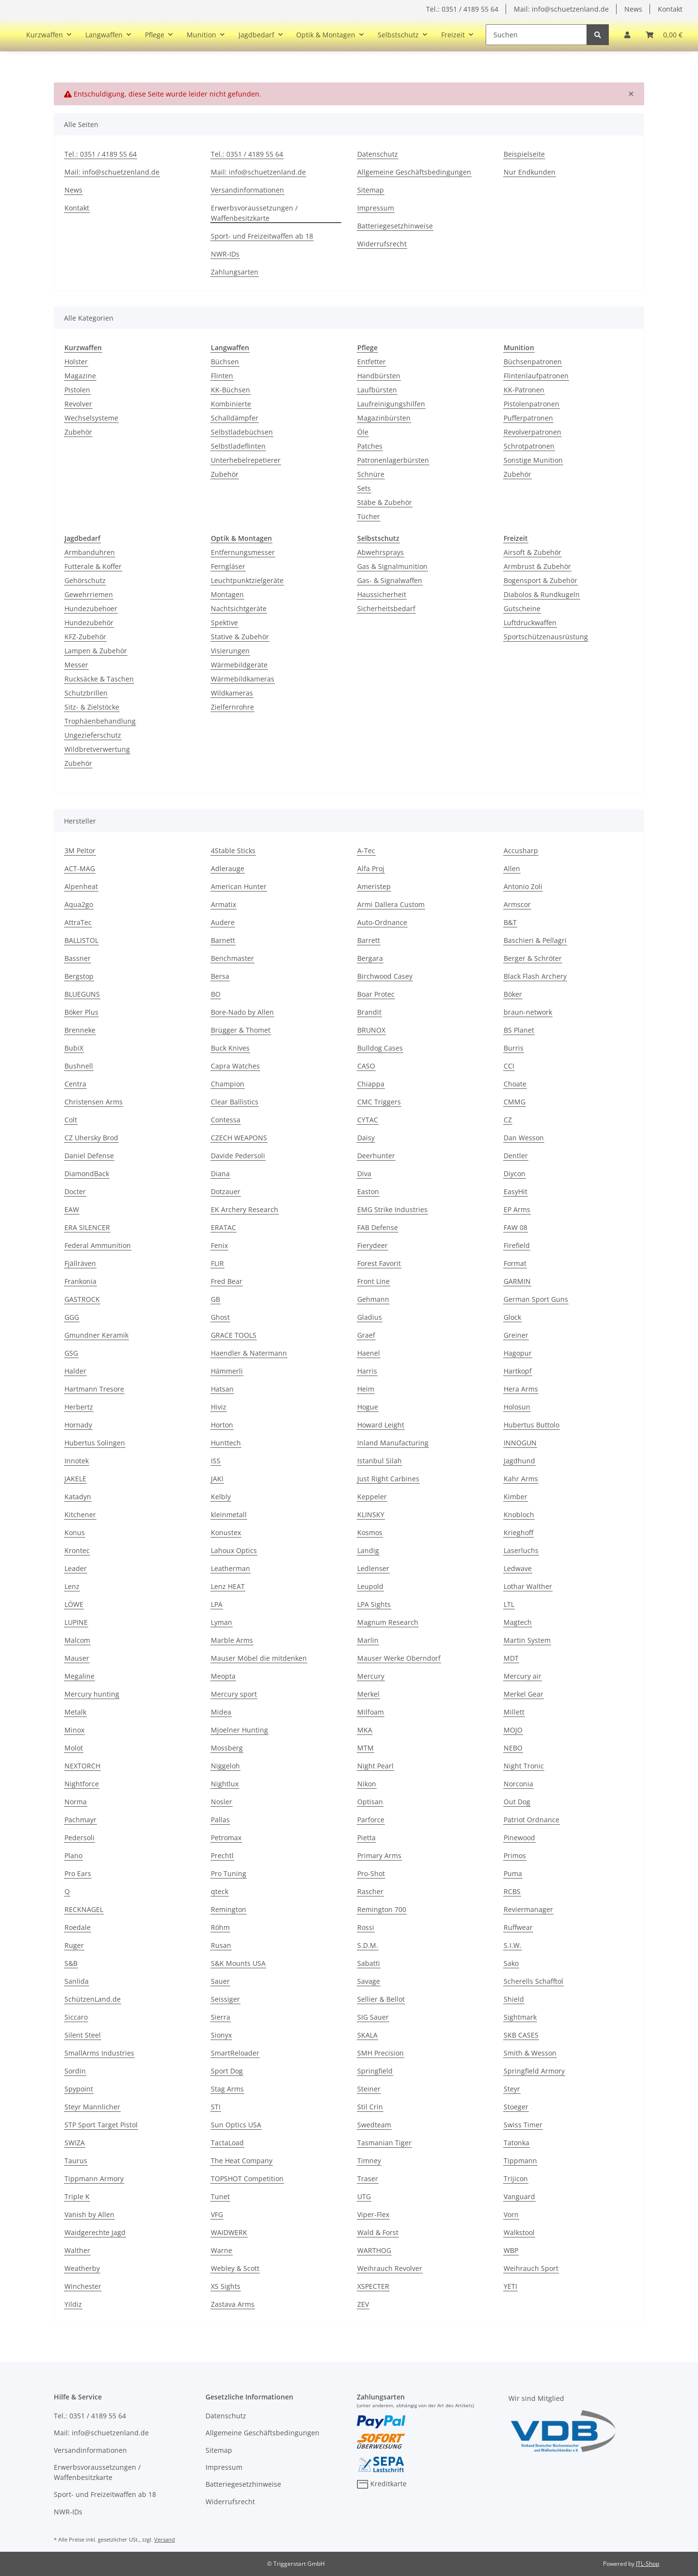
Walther (77, 2250)
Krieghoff (518, 1532)
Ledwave (518, 1568)
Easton (368, 1191)
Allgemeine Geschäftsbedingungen (414, 172)
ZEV (363, 2304)
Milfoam (370, 1712)
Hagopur (518, 1353)
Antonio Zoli (523, 886)
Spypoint (78, 2088)
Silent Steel (82, 2035)
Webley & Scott (235, 2268)
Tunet (220, 2196)
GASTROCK (82, 1299)
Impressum (375, 207)
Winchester (82, 2286)
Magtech (518, 1622)
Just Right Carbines (388, 1478)
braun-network (528, 1012)
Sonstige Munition (533, 460)
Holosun (517, 1406)
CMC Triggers (379, 1101)
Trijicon (516, 2178)
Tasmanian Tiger (384, 2142)
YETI (510, 2286)
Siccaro (76, 2017)
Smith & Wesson (530, 2053)
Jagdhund (519, 1460)
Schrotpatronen (529, 446)
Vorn (511, 2214)
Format (515, 1263)
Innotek (76, 1460)
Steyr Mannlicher (92, 2106)
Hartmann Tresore (94, 1388)
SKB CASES (521, 2035)
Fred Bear (226, 1281)
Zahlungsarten (234, 271)
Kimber (515, 1496)
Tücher (368, 516)
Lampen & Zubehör (95, 650)
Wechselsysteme (91, 417)
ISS (216, 1460)
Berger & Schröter (533, 958)
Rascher (370, 1891)
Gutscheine (522, 608)
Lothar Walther (528, 1586)
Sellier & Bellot (381, 1999)
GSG (71, 1353)
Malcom (77, 1640)
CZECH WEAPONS (239, 1137)
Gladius (369, 1317)
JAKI (217, 1478)
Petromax (226, 1837)
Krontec (77, 1550)
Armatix (223, 904)
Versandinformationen (247, 189)
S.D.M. (367, 1945)
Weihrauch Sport (531, 2268)
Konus (74, 1532)
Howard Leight (380, 1424)
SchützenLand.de (92, 1999)
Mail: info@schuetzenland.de (561, 9)
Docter (75, 1191)
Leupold (370, 1586)
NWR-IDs (225, 254)
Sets (364, 488)
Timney (369, 2160)
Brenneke (79, 1030)
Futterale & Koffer (93, 566)
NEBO (513, 1747)
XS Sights (225, 2286)
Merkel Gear (523, 1694)
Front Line (373, 1281)
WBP (511, 2250)
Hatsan (222, 1388)
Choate (515, 1083)
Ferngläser (228, 566)
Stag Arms (227, 2088)
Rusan (221, 1945)
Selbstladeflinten (238, 446)
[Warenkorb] (664, 34)
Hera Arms (521, 1388)
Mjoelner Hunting (239, 1729)
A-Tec (366, 850)
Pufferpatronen (528, 417)
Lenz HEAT (228, 1586)
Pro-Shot (371, 1873)
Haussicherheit (381, 594)
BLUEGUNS (82, 994)
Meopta (223, 1676)
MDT (511, 1658)
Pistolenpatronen (531, 403)
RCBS (512, 1891)
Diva (364, 1173)
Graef (366, 1335)
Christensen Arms (93, 1101)
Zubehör (78, 432)
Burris (514, 1048)
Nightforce (81, 1783)
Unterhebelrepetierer (246, 460)
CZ (508, 1119)
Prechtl (222, 1855)
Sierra (220, 2017)
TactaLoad (227, 2142)
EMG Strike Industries (392, 1209)
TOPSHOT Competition (247, 2178)
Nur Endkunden (529, 172)
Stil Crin (370, 2106)
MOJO (513, 1729)
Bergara (370, 958)
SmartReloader (235, 2053)
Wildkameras (232, 692)
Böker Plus (81, 1012)
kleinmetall (229, 1514)
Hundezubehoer (90, 608)
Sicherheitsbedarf (386, 608)
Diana (220, 1173)
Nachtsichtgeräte (239, 608)
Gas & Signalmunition (392, 566)
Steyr (512, 2088)
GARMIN (517, 1281)
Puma (513, 1873)
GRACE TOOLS (233, 1335)
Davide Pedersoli (238, 1155)
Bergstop (79, 976)
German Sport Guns (536, 1299)
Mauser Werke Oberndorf (399, 1658)
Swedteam (374, 2124)
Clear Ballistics (234, 1101)
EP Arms (517, 1209)
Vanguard (519, 2196)
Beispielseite (524, 154)
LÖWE (73, 1604)
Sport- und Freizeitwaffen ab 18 (262, 236)
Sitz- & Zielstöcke (91, 707)
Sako (511, 1963)
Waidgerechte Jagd (95, 2232)
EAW (71, 1209)
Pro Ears (77, 1873)
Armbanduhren (89, 552)
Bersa (220, 976)
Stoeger (516, 2106)
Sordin (75, 2070)
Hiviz (218, 1406)
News (633, 9)
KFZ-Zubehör (85, 636)
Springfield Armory (534, 2070)
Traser (367, 2178)
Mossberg (227, 1747)
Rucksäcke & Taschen (99, 678)
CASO (366, 1065)
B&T (510, 922)
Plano (73, 1855)
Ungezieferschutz (92, 735)
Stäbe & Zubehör (384, 502)
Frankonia (80, 1281)
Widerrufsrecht (382, 243)
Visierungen (230, 650)
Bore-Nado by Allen (242, 1012)
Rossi (365, 1927)
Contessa (225, 1119)
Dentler (516, 1155)
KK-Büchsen (230, 389)
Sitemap (370, 189)
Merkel (368, 1694)
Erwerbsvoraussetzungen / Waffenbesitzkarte (254, 213)
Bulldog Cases (380, 1048)
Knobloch (519, 1514)
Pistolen (77, 389)
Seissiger (225, 1999)
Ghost (220, 1317)
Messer (76, 664)
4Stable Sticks (233, 850)
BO (216, 994)
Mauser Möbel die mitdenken (259, 1658)
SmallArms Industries (99, 2053)
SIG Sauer (373, 2017)
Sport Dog (227, 2070)
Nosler (221, 1801)
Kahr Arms (521, 1478)
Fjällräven (80, 1263)
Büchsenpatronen (533, 361)
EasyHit (515, 1191)
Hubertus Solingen (94, 1442)
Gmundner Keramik (96, 1335)
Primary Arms (379, 1855)
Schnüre (370, 474)
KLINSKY (370, 1514)
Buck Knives (230, 1048)
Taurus (75, 2160)
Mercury (370, 1676)
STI (216, 2106)
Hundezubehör (88, 622)
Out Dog (517, 1801)
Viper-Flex (373, 2214)
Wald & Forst (377, 2232)
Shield (514, 1999)
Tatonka (516, 2142)
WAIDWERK (229, 2232)
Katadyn (77, 1496)
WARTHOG (374, 2250)
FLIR (217, 1263)
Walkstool (519, 2232)
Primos (515, 1855)
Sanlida (76, 1981)
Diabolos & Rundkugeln (542, 594)
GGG (71, 1317)
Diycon (514, 1173)
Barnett (223, 940)
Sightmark (520, 2017)
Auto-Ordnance (382, 922)
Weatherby (82, 2268)
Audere (223, 922)
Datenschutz (377, 154)
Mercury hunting (91, 1694)
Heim (365, 1388)
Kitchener (80, 1514)
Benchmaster (232, 958)
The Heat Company (241, 2160)
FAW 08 (515, 1227)
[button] (627, 34)
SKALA (367, 2035)
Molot (73, 1747)
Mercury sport (234, 1694)
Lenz (71, 1586)
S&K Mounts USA (238, 1963)
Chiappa (370, 1083)
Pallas (220, 1819)
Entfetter (371, 361)
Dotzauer (225, 1191)
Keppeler (372, 1496)
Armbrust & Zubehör (537, 566)
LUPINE (76, 1622)
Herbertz (78, 1406)
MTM (365, 1747)
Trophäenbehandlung (100, 721)
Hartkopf (518, 1371)
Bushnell (78, 1065)
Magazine (80, 375)
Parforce (370, 1819)
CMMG (514, 1101)
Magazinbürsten (384, 417)
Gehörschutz (85, 580)
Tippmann (520, 2160)
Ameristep (374, 886)
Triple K (77, 2196)
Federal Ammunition (97, 1245)
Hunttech (226, 1442)
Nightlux (224, 1783)
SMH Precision (380, 2053)
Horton (222, 1424)
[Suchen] (536, 34)
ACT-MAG (79, 868)
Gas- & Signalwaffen (389, 580)
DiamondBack (86, 1173)
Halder (75, 1371)
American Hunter (239, 886)
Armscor (517, 904)
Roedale (77, 1927)
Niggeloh (225, 1765)
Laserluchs (521, 1550)
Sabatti (368, 1963)
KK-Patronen (524, 389)
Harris (367, 1371)
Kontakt (670, 9)
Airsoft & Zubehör (532, 552)
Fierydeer (372, 1245)
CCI (509, 1065)
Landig (368, 1550)
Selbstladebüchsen (242, 432)
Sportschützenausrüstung (546, 636)
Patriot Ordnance (531, 1819)
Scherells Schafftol (533, 1981)
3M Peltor (79, 850)
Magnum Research (387, 1622)
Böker (513, 994)
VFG (217, 2214)
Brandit (369, 1012)
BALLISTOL (81, 940)
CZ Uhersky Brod (91, 1137)
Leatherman (230, 1568)
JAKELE (75, 1478)
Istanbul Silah (379, 1460)
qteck (219, 1891)
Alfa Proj (370, 868)
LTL (509, 1604)
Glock (512, 1317)
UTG (364, 2196)
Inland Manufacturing (392, 1442)
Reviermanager (528, 1909)
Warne (221, 2250)
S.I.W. (513, 1945)
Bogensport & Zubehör (540, 580)
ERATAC (223, 1227)
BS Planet (519, 1030)
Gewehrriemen (88, 594)
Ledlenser (373, 1568)
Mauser (76, 1658)
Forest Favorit (379, 1263)
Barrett (368, 940)
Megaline (79, 1676)
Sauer (220, 1981)
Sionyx (221, 2035)
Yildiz (73, 2304)
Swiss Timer (523, 2124)
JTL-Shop (647, 2564)
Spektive (224, 622)
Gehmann (373, 1299)
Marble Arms (232, 1640)
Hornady (78, 1424)
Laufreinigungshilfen (391, 403)
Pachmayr (80, 1819)
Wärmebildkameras (242, 678)
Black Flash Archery (535, 976)
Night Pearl (375, 1765)
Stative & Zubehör (240, 636)
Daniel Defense (89, 1155)
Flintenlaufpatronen (536, 375)
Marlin (368, 1640)
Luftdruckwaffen (530, 622)
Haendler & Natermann (249, 1353)
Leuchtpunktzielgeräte (247, 580)
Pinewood (519, 1837)
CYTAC (367, 1119)
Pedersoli (79, 1837)
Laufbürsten (377, 389)
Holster (76, 361)
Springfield (375, 2070)
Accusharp (521, 850)
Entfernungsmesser (243, 552)
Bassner (77, 958)
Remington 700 (381, 1909)
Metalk (75, 1712)
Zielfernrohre (232, 707)
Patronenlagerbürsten (393, 460)
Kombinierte (231, 403)
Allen (512, 868)
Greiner (516, 1335)
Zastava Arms (232, 2304)
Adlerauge (227, 868)
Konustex (226, 1532)
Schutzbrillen (86, 692)
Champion (227, 1083)
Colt (70, 1119)
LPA (216, 1604)
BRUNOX (371, 1030)
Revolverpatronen (532, 432)
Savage (368, 1981)
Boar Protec (376, 994)
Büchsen (225, 361)
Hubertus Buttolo (531, 1424)
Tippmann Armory (94, 2178)
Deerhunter (376, 1155)
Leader (75, 1568)
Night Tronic (524, 1765)
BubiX (73, 1048)
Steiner (369, 2088)
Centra (75, 1083)
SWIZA (74, 2142)
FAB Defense (377, 1227)
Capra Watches (235, 1065)
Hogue (367, 1406)
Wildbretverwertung (97, 749)
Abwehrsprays (380, 552)
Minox (74, 1729)
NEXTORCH (82, 1765)
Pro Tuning (228, 1873)
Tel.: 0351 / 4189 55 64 (462, 9)
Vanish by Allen (89, 2214)
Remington (228, 1909)
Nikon (366, 1783)
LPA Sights (374, 1604)
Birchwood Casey (384, 976)
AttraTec (78, 922)
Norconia (518, 1783)
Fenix (219, 1245)
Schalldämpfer (234, 417)
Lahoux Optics (234, 1550)
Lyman (221, 1622)
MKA (364, 1729)
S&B (71, 1963)
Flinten (222, 375)
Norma (75, 1801)
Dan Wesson (524, 1137)
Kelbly (221, 1496)
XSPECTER (373, 2286)
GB (215, 1299)
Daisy (366, 1137)
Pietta (366, 1837)
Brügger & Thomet (240, 1030)
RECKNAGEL (83, 1909)
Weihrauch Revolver (389, 2268)
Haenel (368, 1353)
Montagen (227, 594)
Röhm (220, 1927)
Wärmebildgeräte (239, 664)
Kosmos (369, 1532)
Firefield (517, 1245)
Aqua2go (78, 904)
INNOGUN (520, 1442)
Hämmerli (227, 1371)
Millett (514, 1712)
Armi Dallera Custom (391, 904)
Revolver (78, 403)
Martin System (527, 1640)
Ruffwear (518, 1927)
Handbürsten (378, 375)
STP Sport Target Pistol (101, 2124)
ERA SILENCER (87, 1227)
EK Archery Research (244, 1209)
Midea (221, 1712)
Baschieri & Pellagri (535, 940)
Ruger (74, 1945)
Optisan (370, 1801)
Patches (369, 446)
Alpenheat (81, 886)
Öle (362, 432)
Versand (164, 2539)
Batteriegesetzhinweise (395, 225)
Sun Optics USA (236, 2124)
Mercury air (522, 1676)
